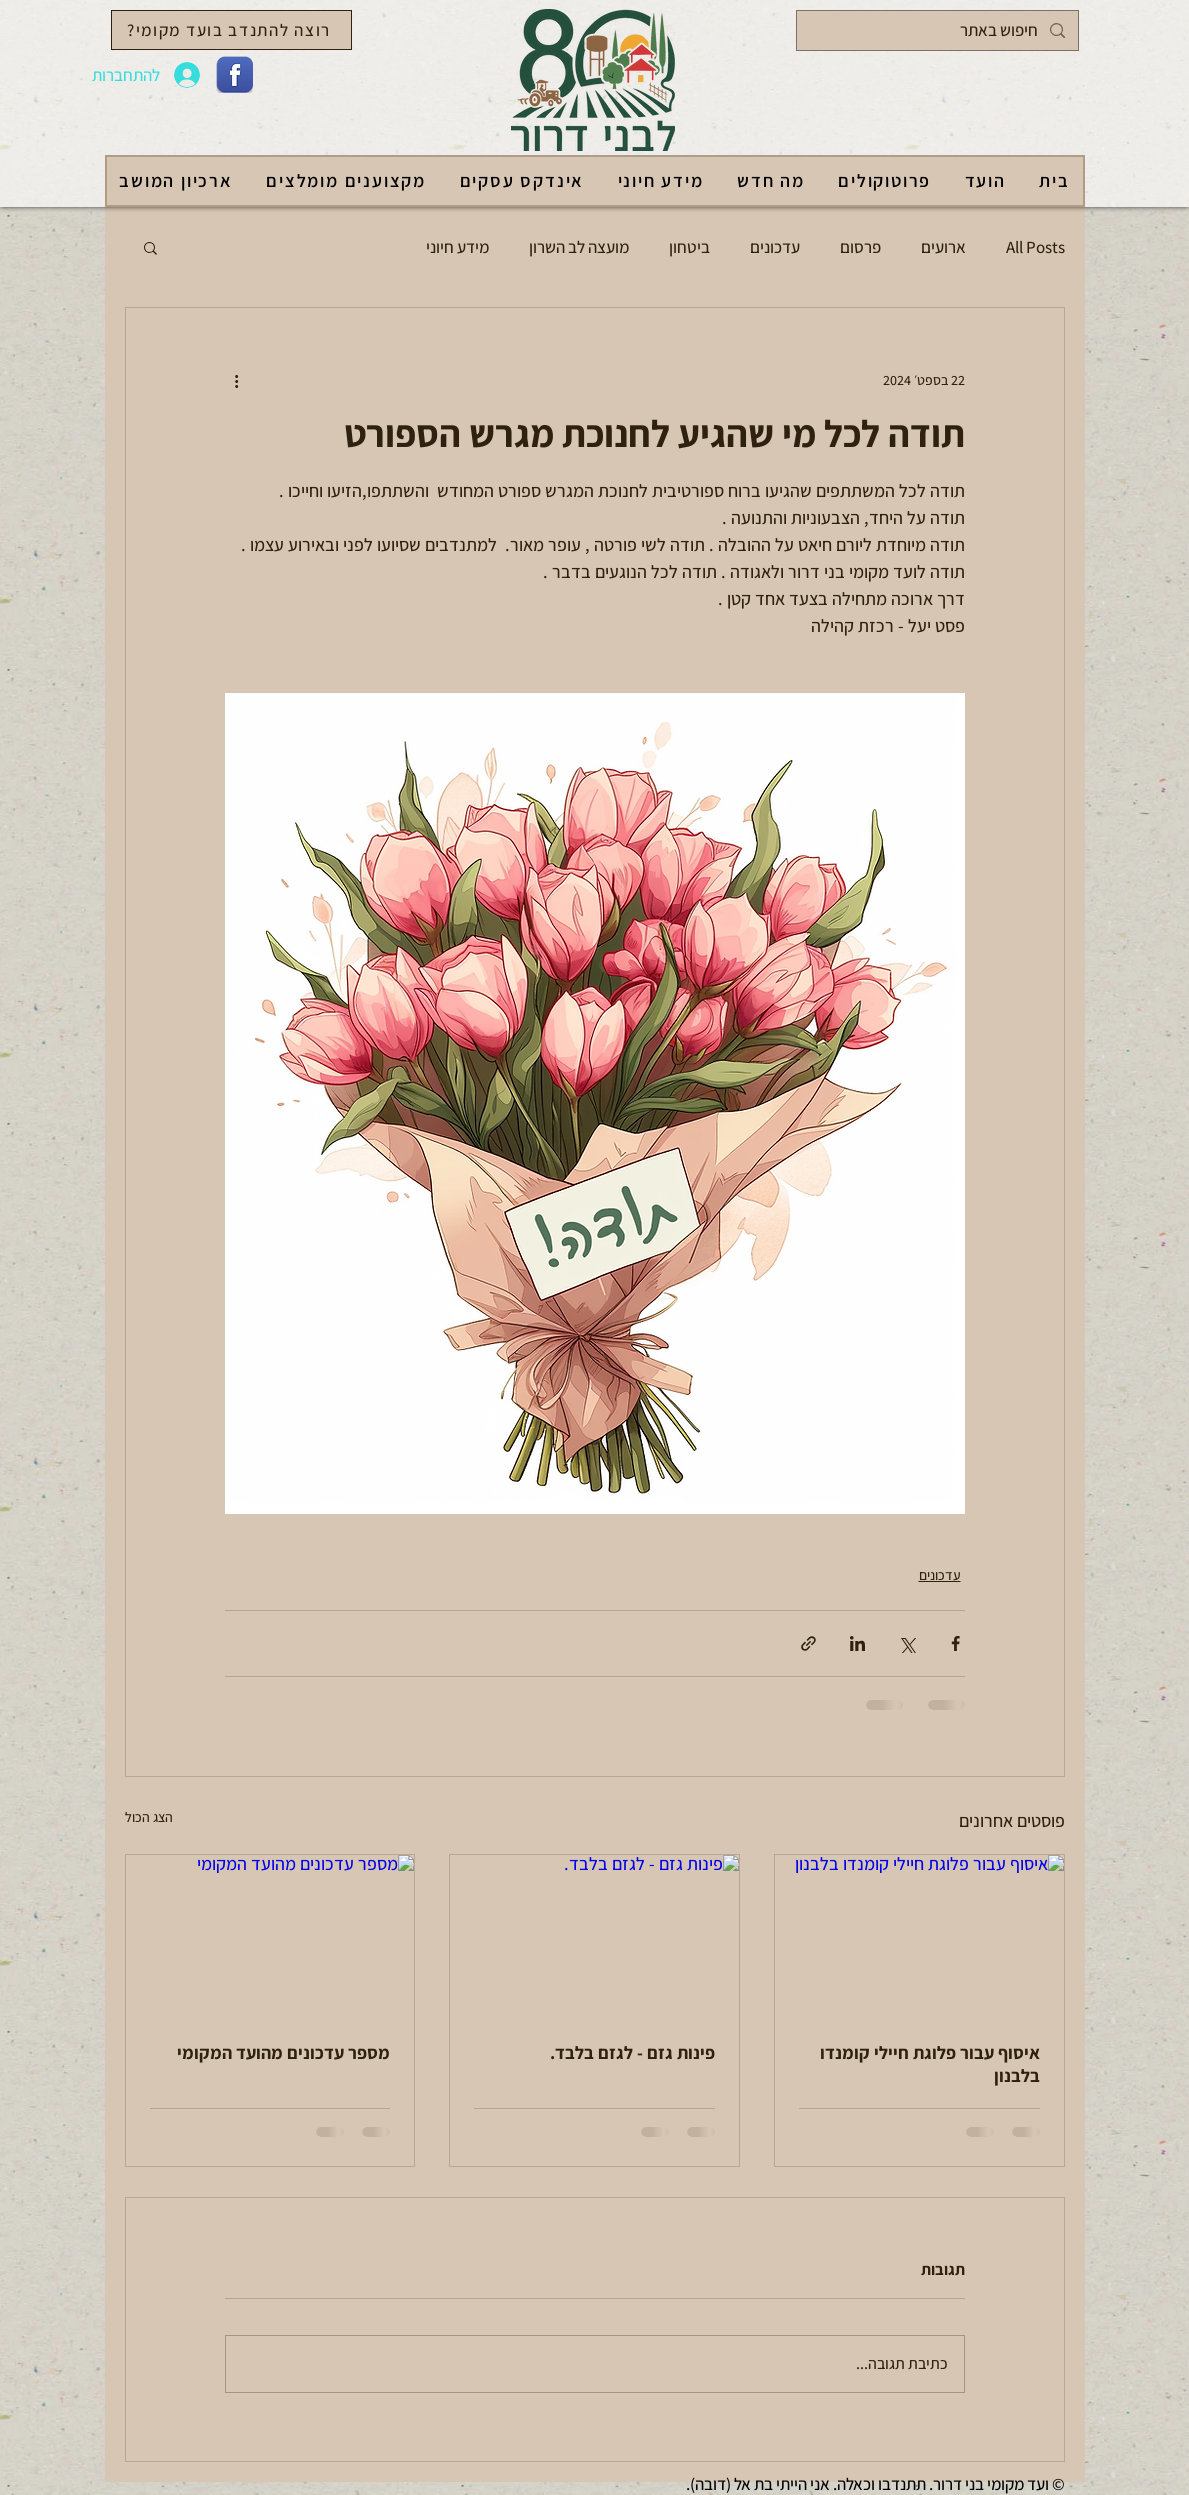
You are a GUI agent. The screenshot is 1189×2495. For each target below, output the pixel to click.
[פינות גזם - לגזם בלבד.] (594, 1936)
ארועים (943, 247)
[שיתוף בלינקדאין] (857, 1643)
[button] (150, 247)
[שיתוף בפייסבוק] (955, 1643)
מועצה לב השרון (579, 247)
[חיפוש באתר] (939, 30)
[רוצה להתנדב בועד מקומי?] (231, 30)
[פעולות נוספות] (237, 380)
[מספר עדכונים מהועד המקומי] (270, 1936)
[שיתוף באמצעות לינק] (808, 1643)
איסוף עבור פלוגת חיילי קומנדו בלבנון (930, 2064)
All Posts (1035, 247)
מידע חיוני (457, 247)
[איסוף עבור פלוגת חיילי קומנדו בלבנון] (919, 1936)
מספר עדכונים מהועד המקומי (283, 2052)
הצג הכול (149, 1817)
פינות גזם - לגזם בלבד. (632, 2052)
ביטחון (689, 247)
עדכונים (775, 247)
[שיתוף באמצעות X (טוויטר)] (906, 1643)
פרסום (860, 247)
